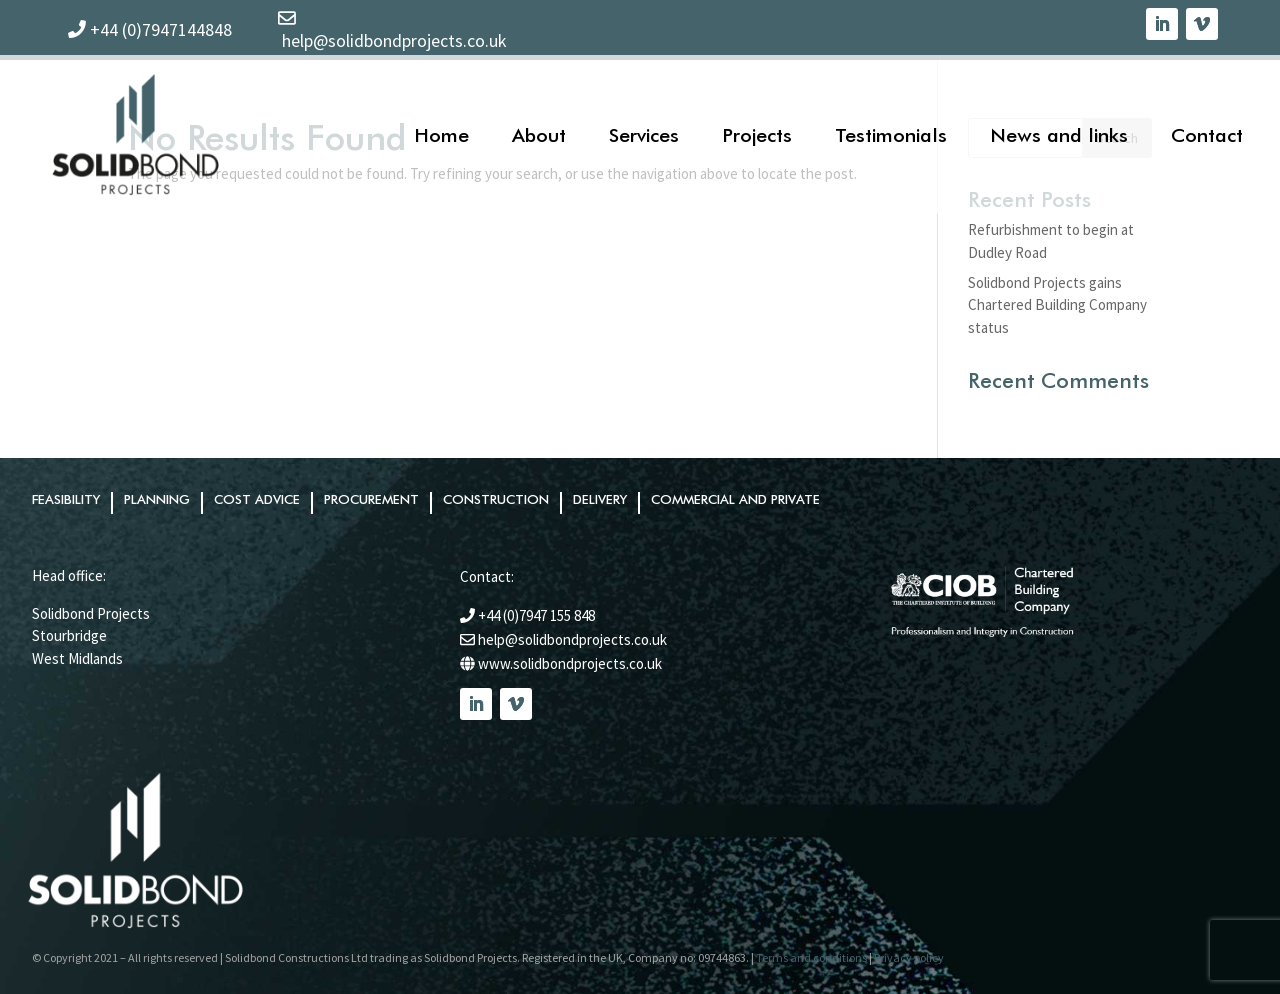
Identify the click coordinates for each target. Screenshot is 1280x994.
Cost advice (257, 499)
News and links (1059, 134)
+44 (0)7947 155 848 (536, 615)
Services (644, 134)
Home (441, 134)
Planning (157, 499)
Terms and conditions (811, 957)
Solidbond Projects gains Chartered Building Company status (1057, 305)
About (539, 134)
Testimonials (891, 134)
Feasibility (66, 499)
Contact (1207, 134)
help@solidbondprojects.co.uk (572, 639)
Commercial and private (735, 499)
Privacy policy (909, 957)
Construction (496, 499)
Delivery (600, 499)
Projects (757, 134)
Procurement (371, 499)
